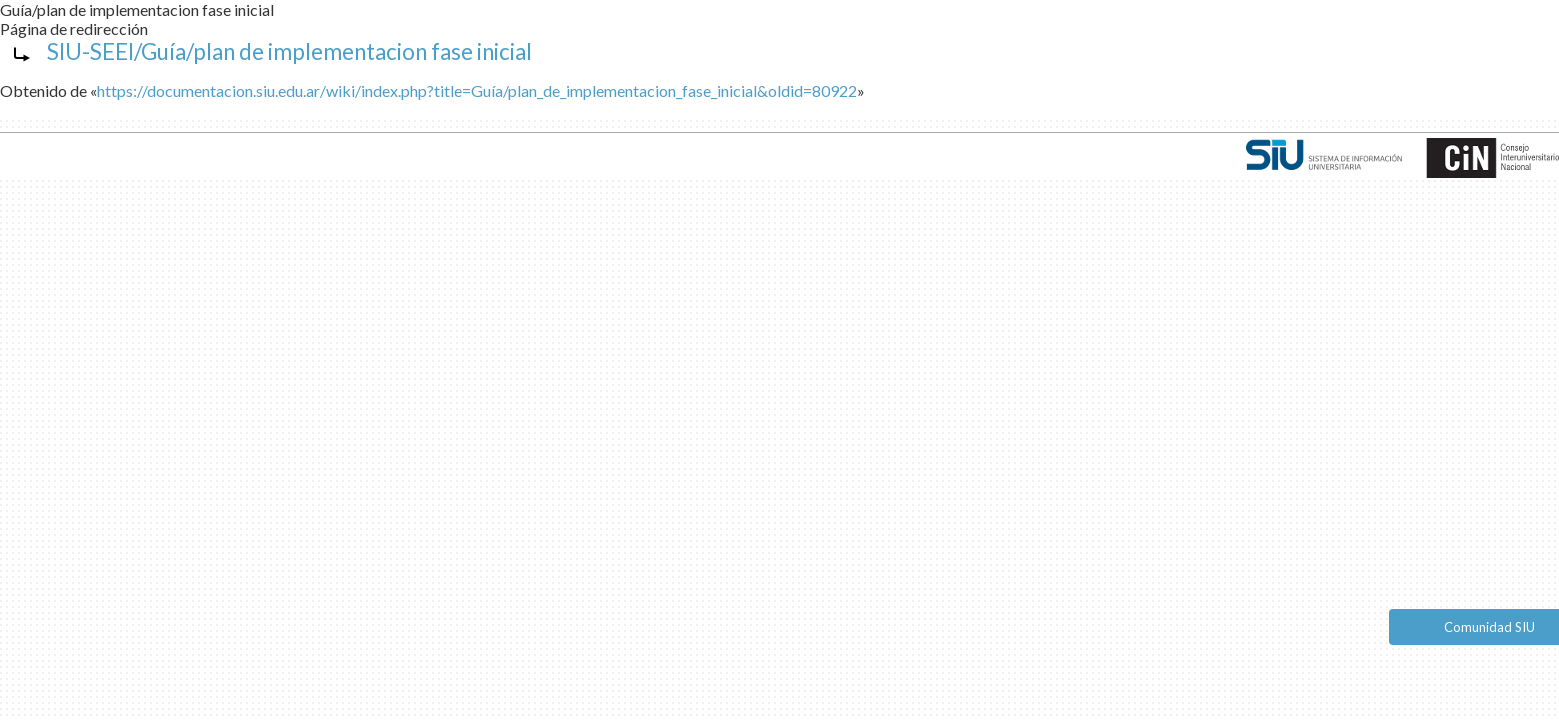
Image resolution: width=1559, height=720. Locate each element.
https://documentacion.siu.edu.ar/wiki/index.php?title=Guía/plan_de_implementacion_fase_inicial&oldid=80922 (477, 90)
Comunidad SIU (1489, 627)
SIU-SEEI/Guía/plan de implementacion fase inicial (289, 51)
